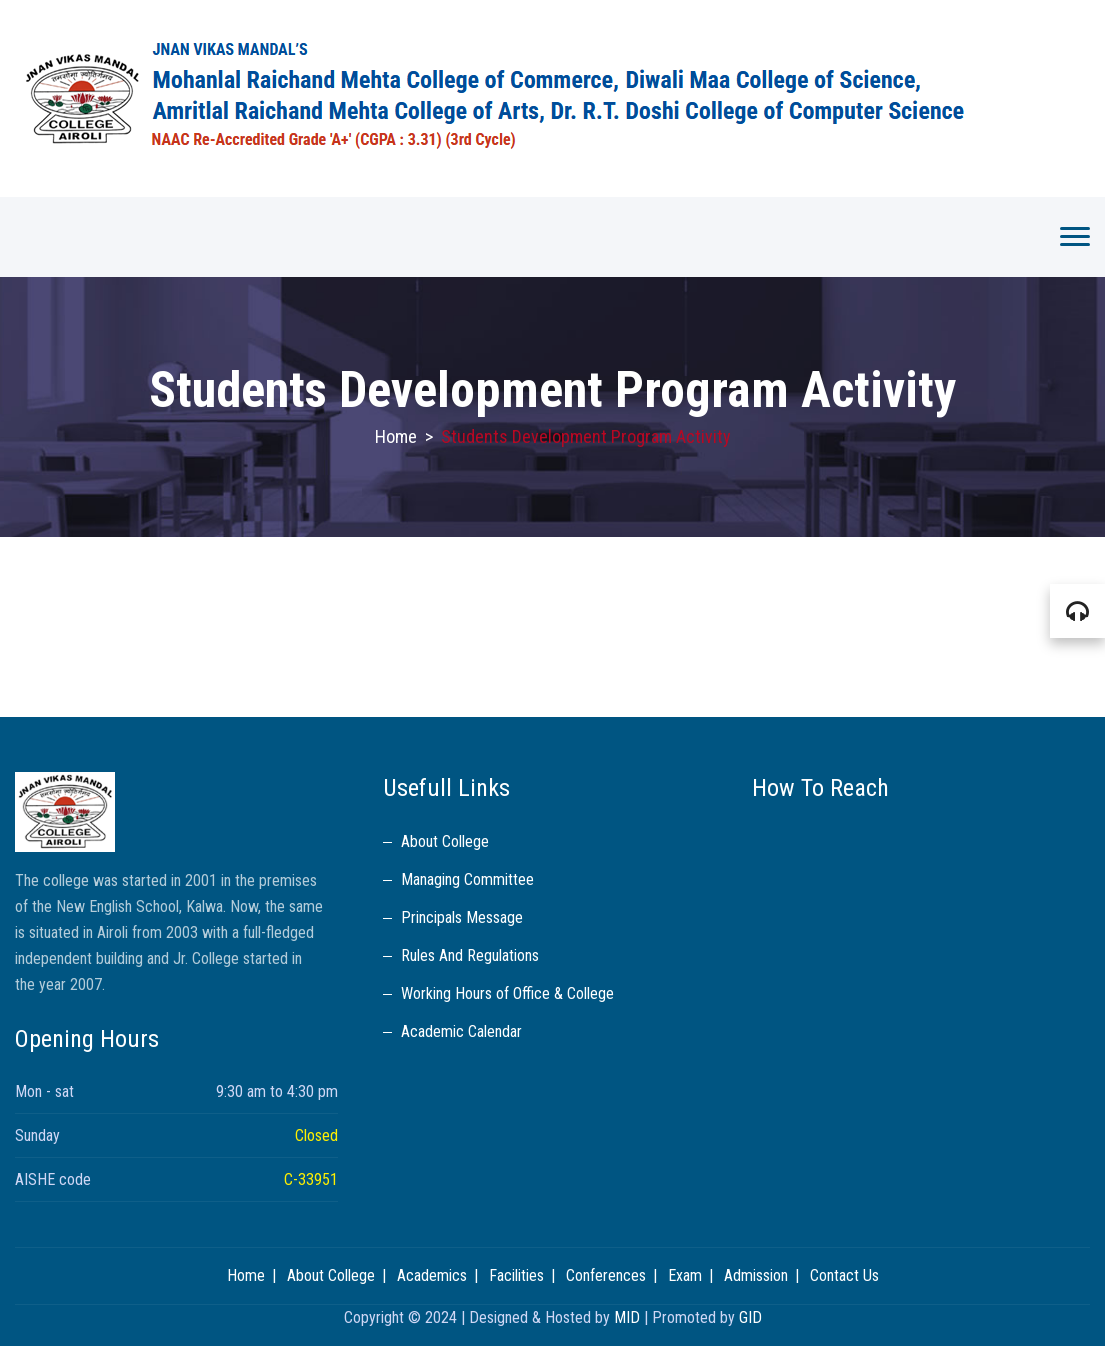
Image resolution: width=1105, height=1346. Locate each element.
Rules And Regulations (470, 955)
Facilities (516, 1275)
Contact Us (844, 1275)
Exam (685, 1275)
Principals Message (462, 917)
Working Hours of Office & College (507, 993)
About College (445, 841)
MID (627, 1317)
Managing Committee (467, 879)
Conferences (606, 1275)
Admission (756, 1275)
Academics (432, 1275)
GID (750, 1317)
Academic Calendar (461, 1031)
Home (396, 436)
